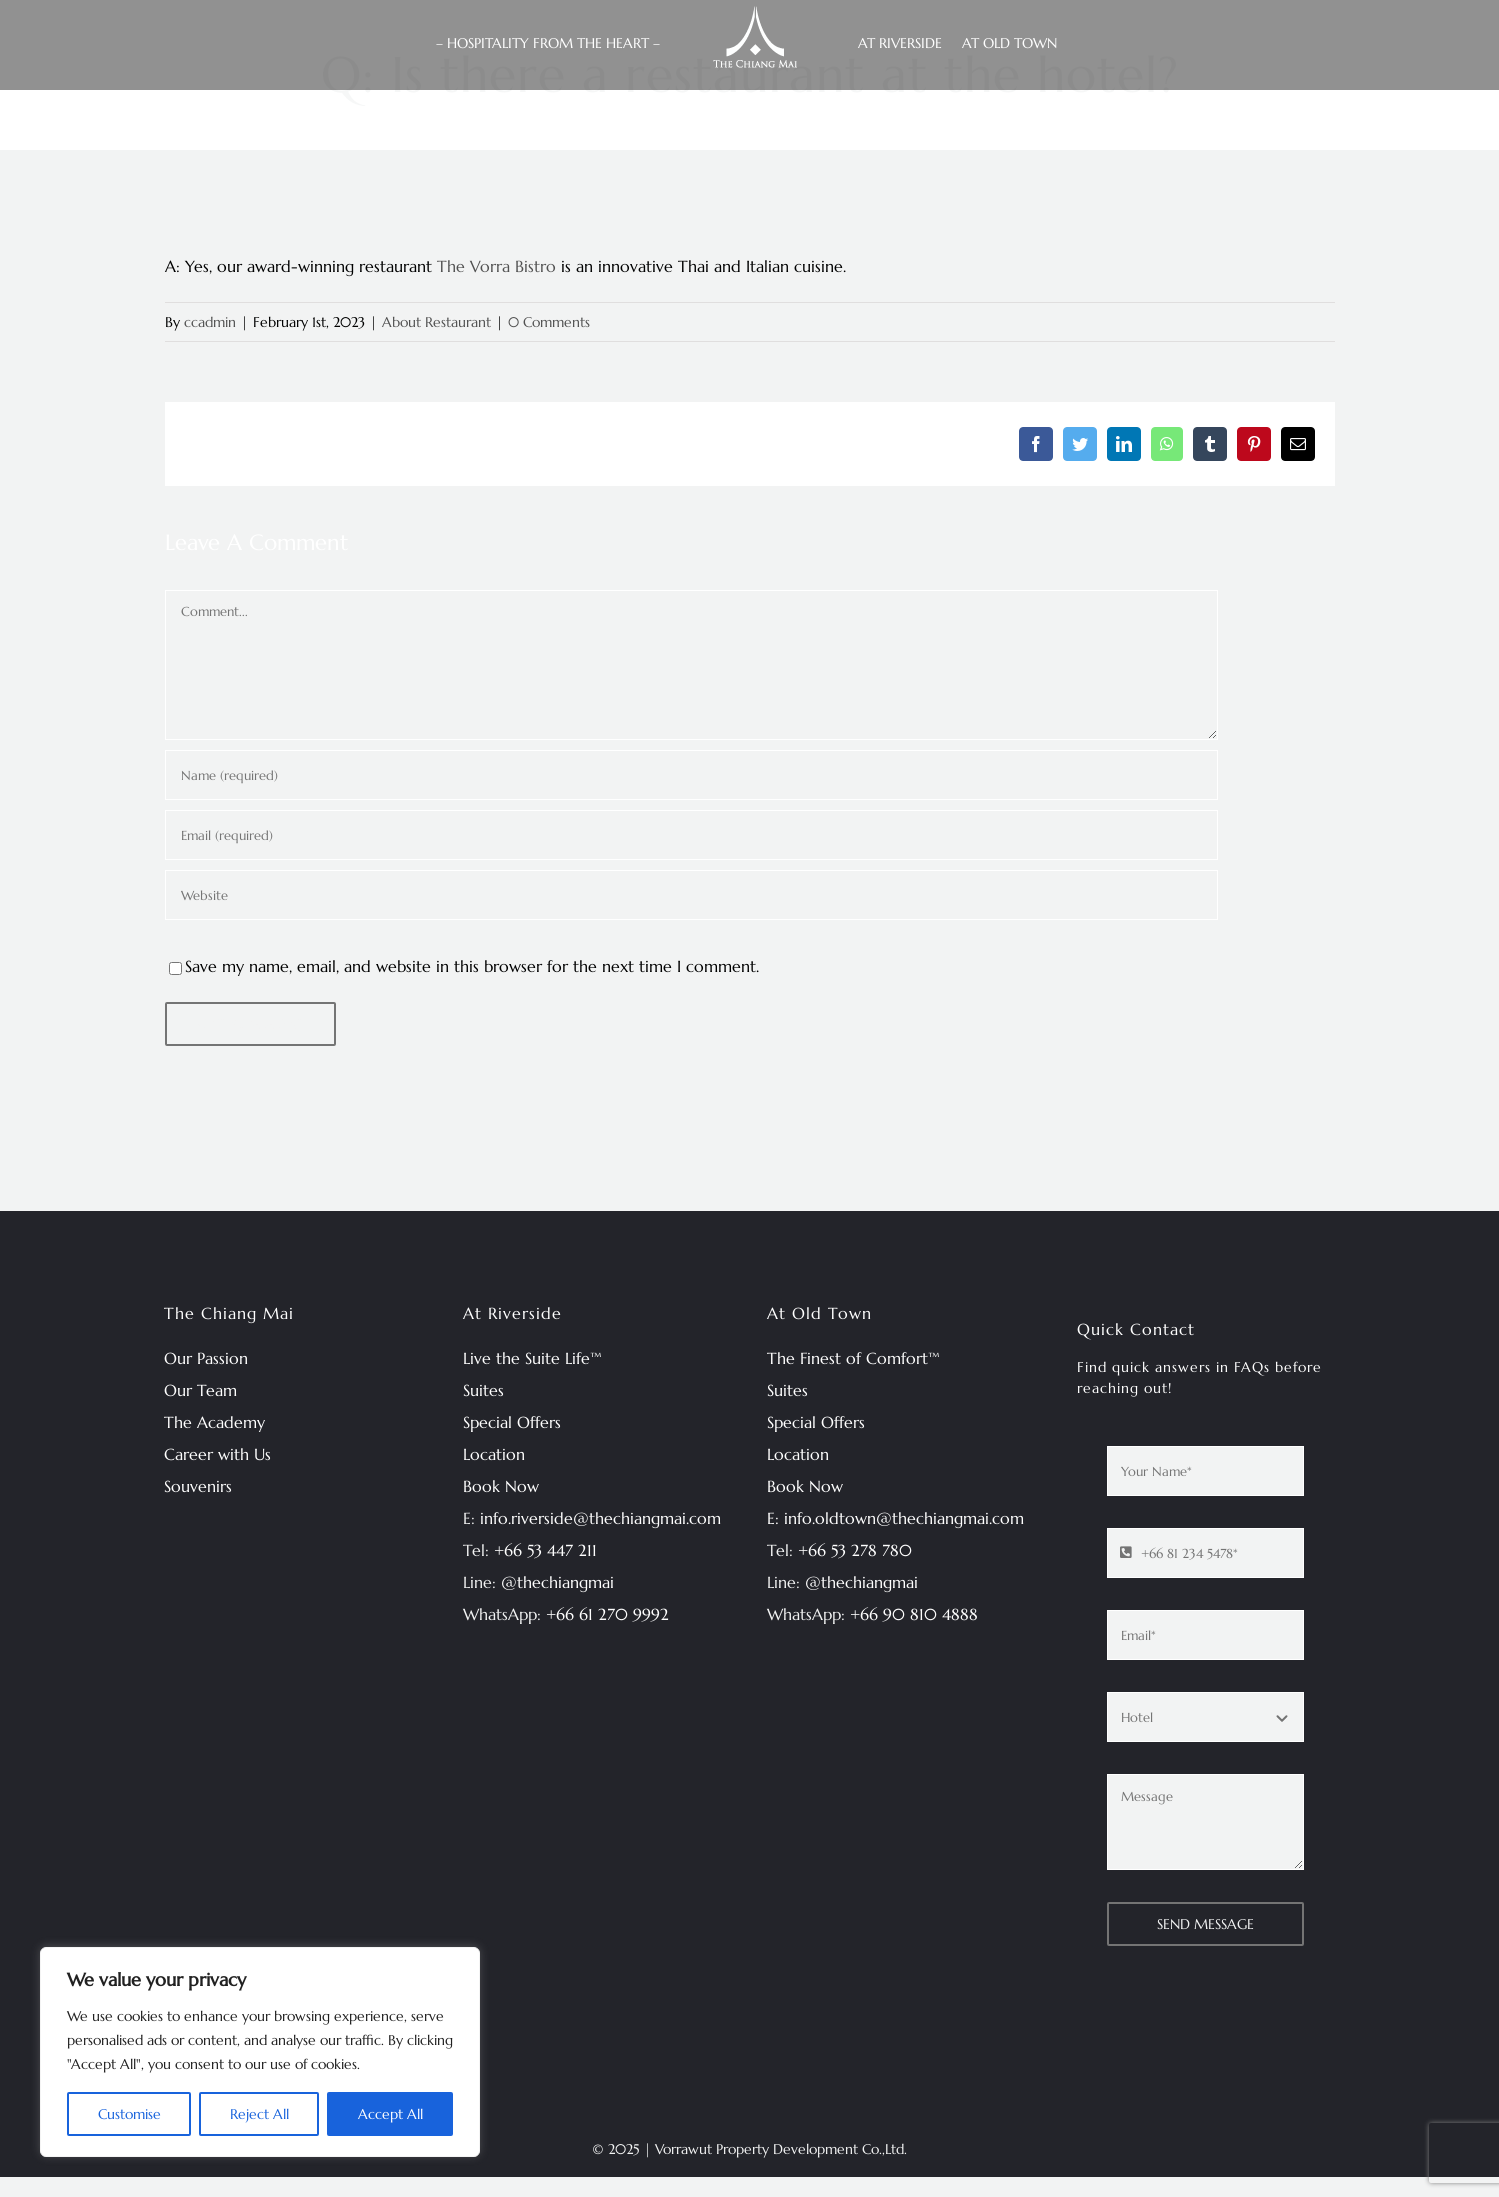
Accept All (390, 2114)
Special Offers (512, 1422)
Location (494, 1454)
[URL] (691, 895)
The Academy (214, 1422)
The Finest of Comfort (847, 1358)
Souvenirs (198, 1486)
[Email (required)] (691, 835)
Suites (483, 1390)
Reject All (259, 2114)
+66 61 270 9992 (607, 1614)
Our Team (200, 1390)
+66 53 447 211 (545, 1550)
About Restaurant (436, 322)
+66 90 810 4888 (914, 1614)
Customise (129, 2114)
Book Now (501, 1486)
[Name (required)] (691, 775)
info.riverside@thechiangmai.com (600, 1518)
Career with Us (217, 1454)
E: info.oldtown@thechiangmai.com (895, 1518)
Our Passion (206, 1358)
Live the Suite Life (526, 1358)
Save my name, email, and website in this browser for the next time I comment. (472, 966)
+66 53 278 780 (855, 1550)
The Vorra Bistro (496, 266)
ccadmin (210, 322)
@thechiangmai (557, 1582)
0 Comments (549, 322)
